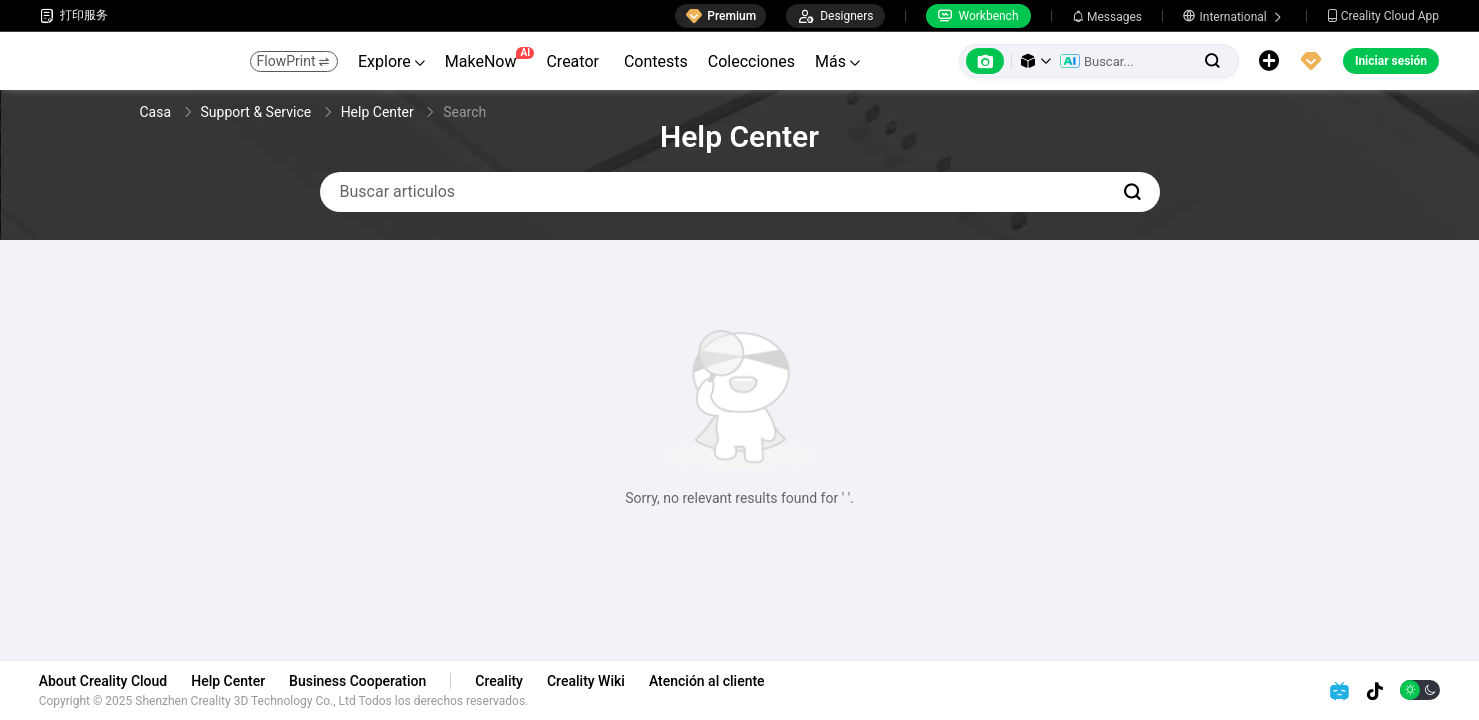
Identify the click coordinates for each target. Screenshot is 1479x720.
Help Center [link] (379, 112)
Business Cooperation (358, 681)
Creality (501, 681)
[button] (1036, 61)
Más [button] (837, 61)
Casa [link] (157, 112)
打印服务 (74, 15)
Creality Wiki (587, 681)
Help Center (230, 681)
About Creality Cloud (104, 681)
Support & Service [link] (258, 112)
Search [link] (464, 112)
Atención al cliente (708, 681)
